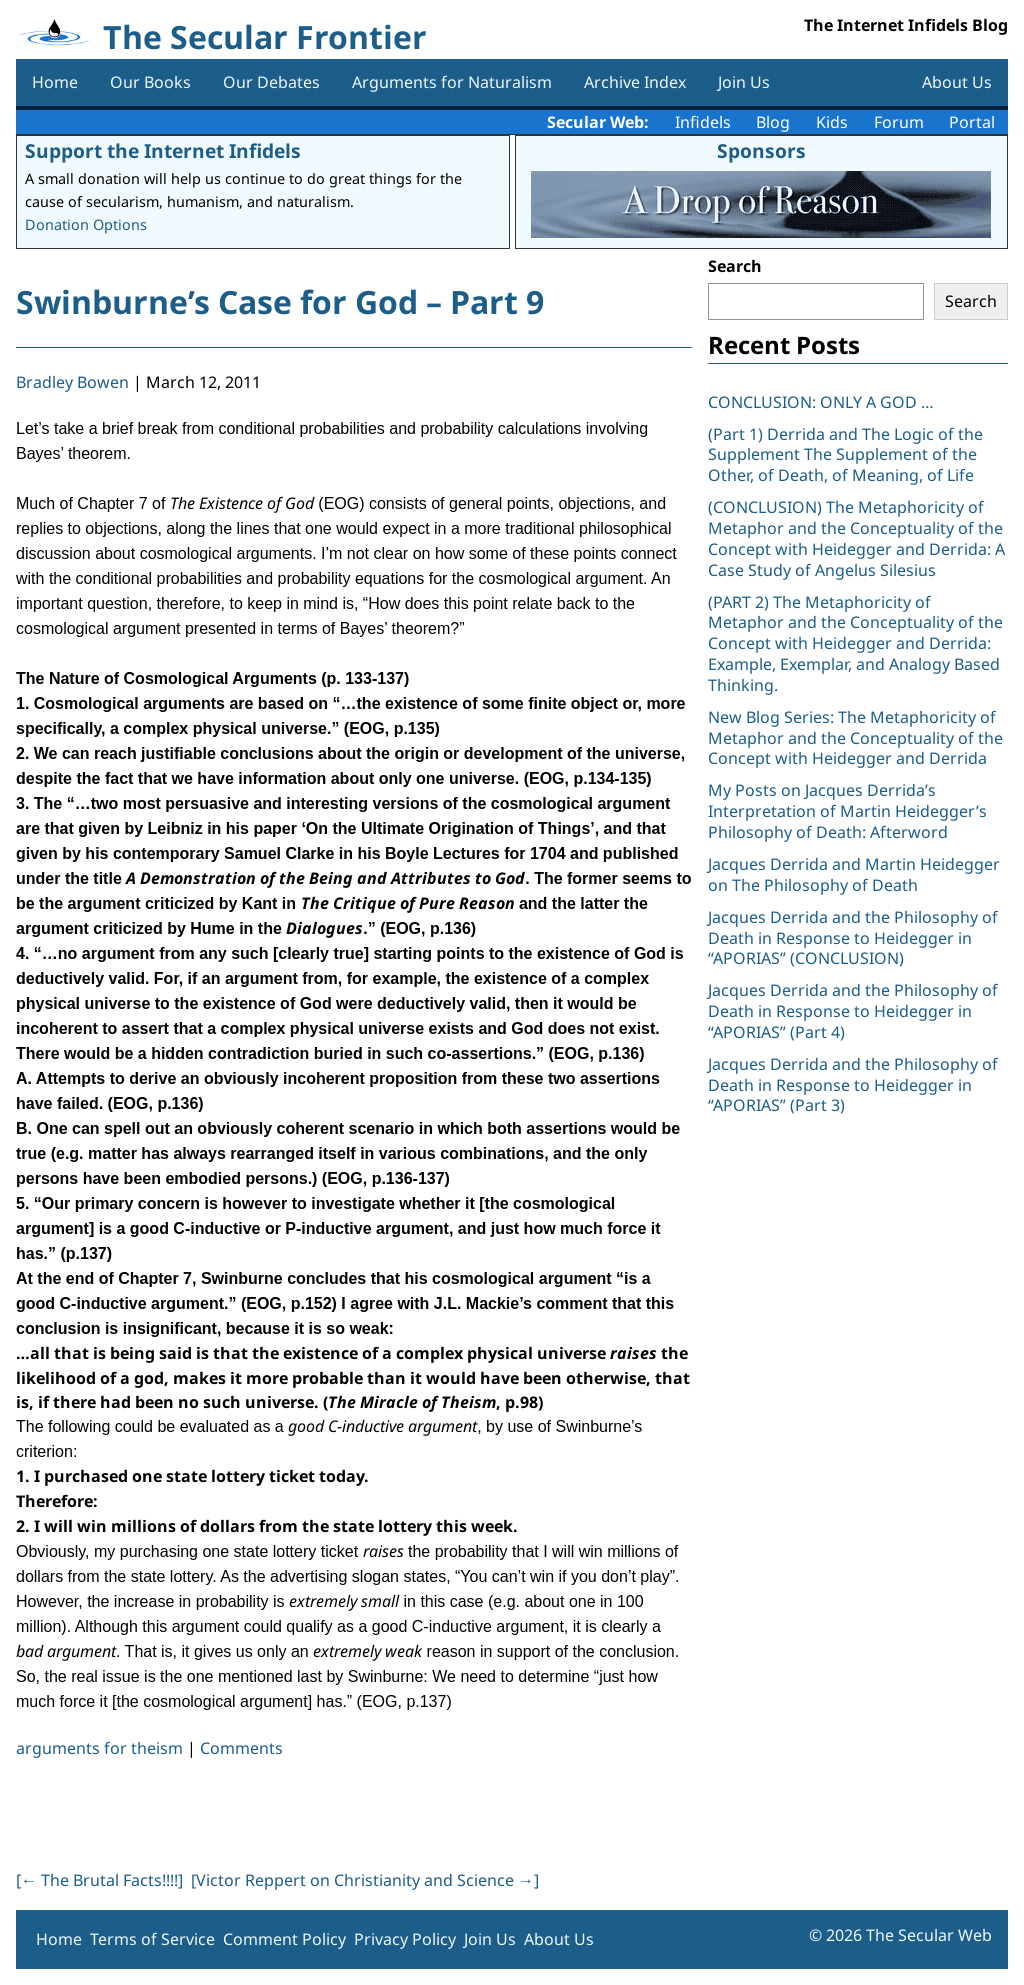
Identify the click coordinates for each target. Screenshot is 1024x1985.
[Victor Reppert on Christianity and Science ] (365, 1880)
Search (735, 266)
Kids (832, 122)
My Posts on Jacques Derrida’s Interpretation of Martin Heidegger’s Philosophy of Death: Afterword (847, 811)
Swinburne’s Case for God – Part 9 (280, 301)
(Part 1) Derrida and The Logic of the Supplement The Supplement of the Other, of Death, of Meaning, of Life (845, 455)
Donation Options (86, 224)
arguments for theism (99, 1748)
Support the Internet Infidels (163, 150)
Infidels (703, 122)
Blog (773, 122)
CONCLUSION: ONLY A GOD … (821, 402)
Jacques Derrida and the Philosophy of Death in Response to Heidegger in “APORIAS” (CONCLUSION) (853, 938)
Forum (899, 122)
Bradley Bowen (72, 382)
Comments (241, 1748)
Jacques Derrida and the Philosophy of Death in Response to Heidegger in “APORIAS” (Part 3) (853, 1085)
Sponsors (761, 150)
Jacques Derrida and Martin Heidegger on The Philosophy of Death (854, 874)
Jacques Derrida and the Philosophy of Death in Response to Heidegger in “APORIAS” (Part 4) (853, 1011)
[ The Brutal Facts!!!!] (99, 1880)
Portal (972, 122)
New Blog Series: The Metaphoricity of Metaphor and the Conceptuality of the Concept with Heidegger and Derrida (855, 738)
